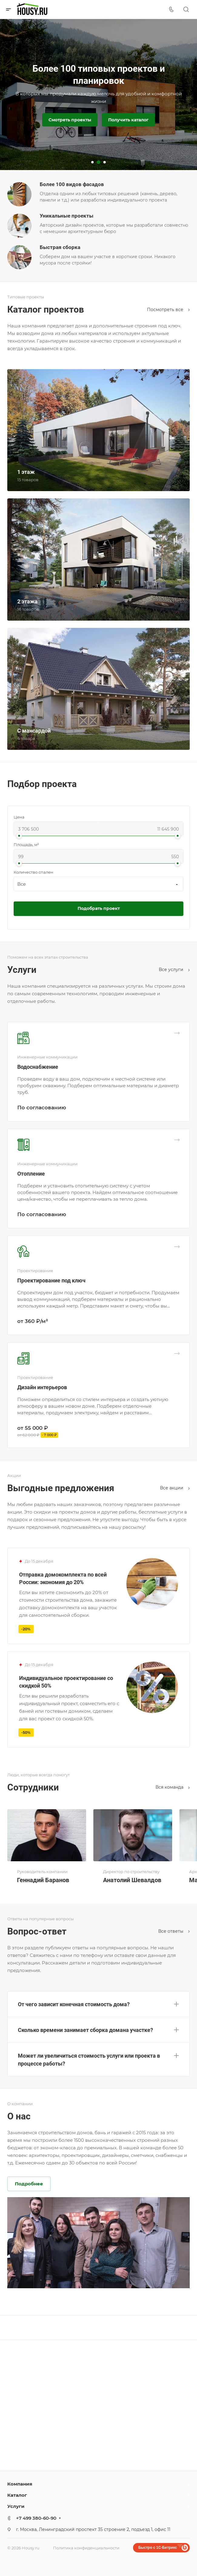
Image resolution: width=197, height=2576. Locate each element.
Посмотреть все (168, 309)
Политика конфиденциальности (86, 2547)
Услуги (16, 2506)
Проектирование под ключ (51, 1280)
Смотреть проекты (69, 120)
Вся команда (172, 1787)
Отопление (31, 1173)
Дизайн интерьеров (42, 1387)
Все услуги (174, 969)
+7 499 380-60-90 (36, 2518)
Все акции (175, 1488)
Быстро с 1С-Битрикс (157, 2547)
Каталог (17, 2495)
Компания (19, 2484)
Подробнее (29, 2184)
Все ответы (174, 1931)
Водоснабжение (37, 1067)
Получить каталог (128, 120)
